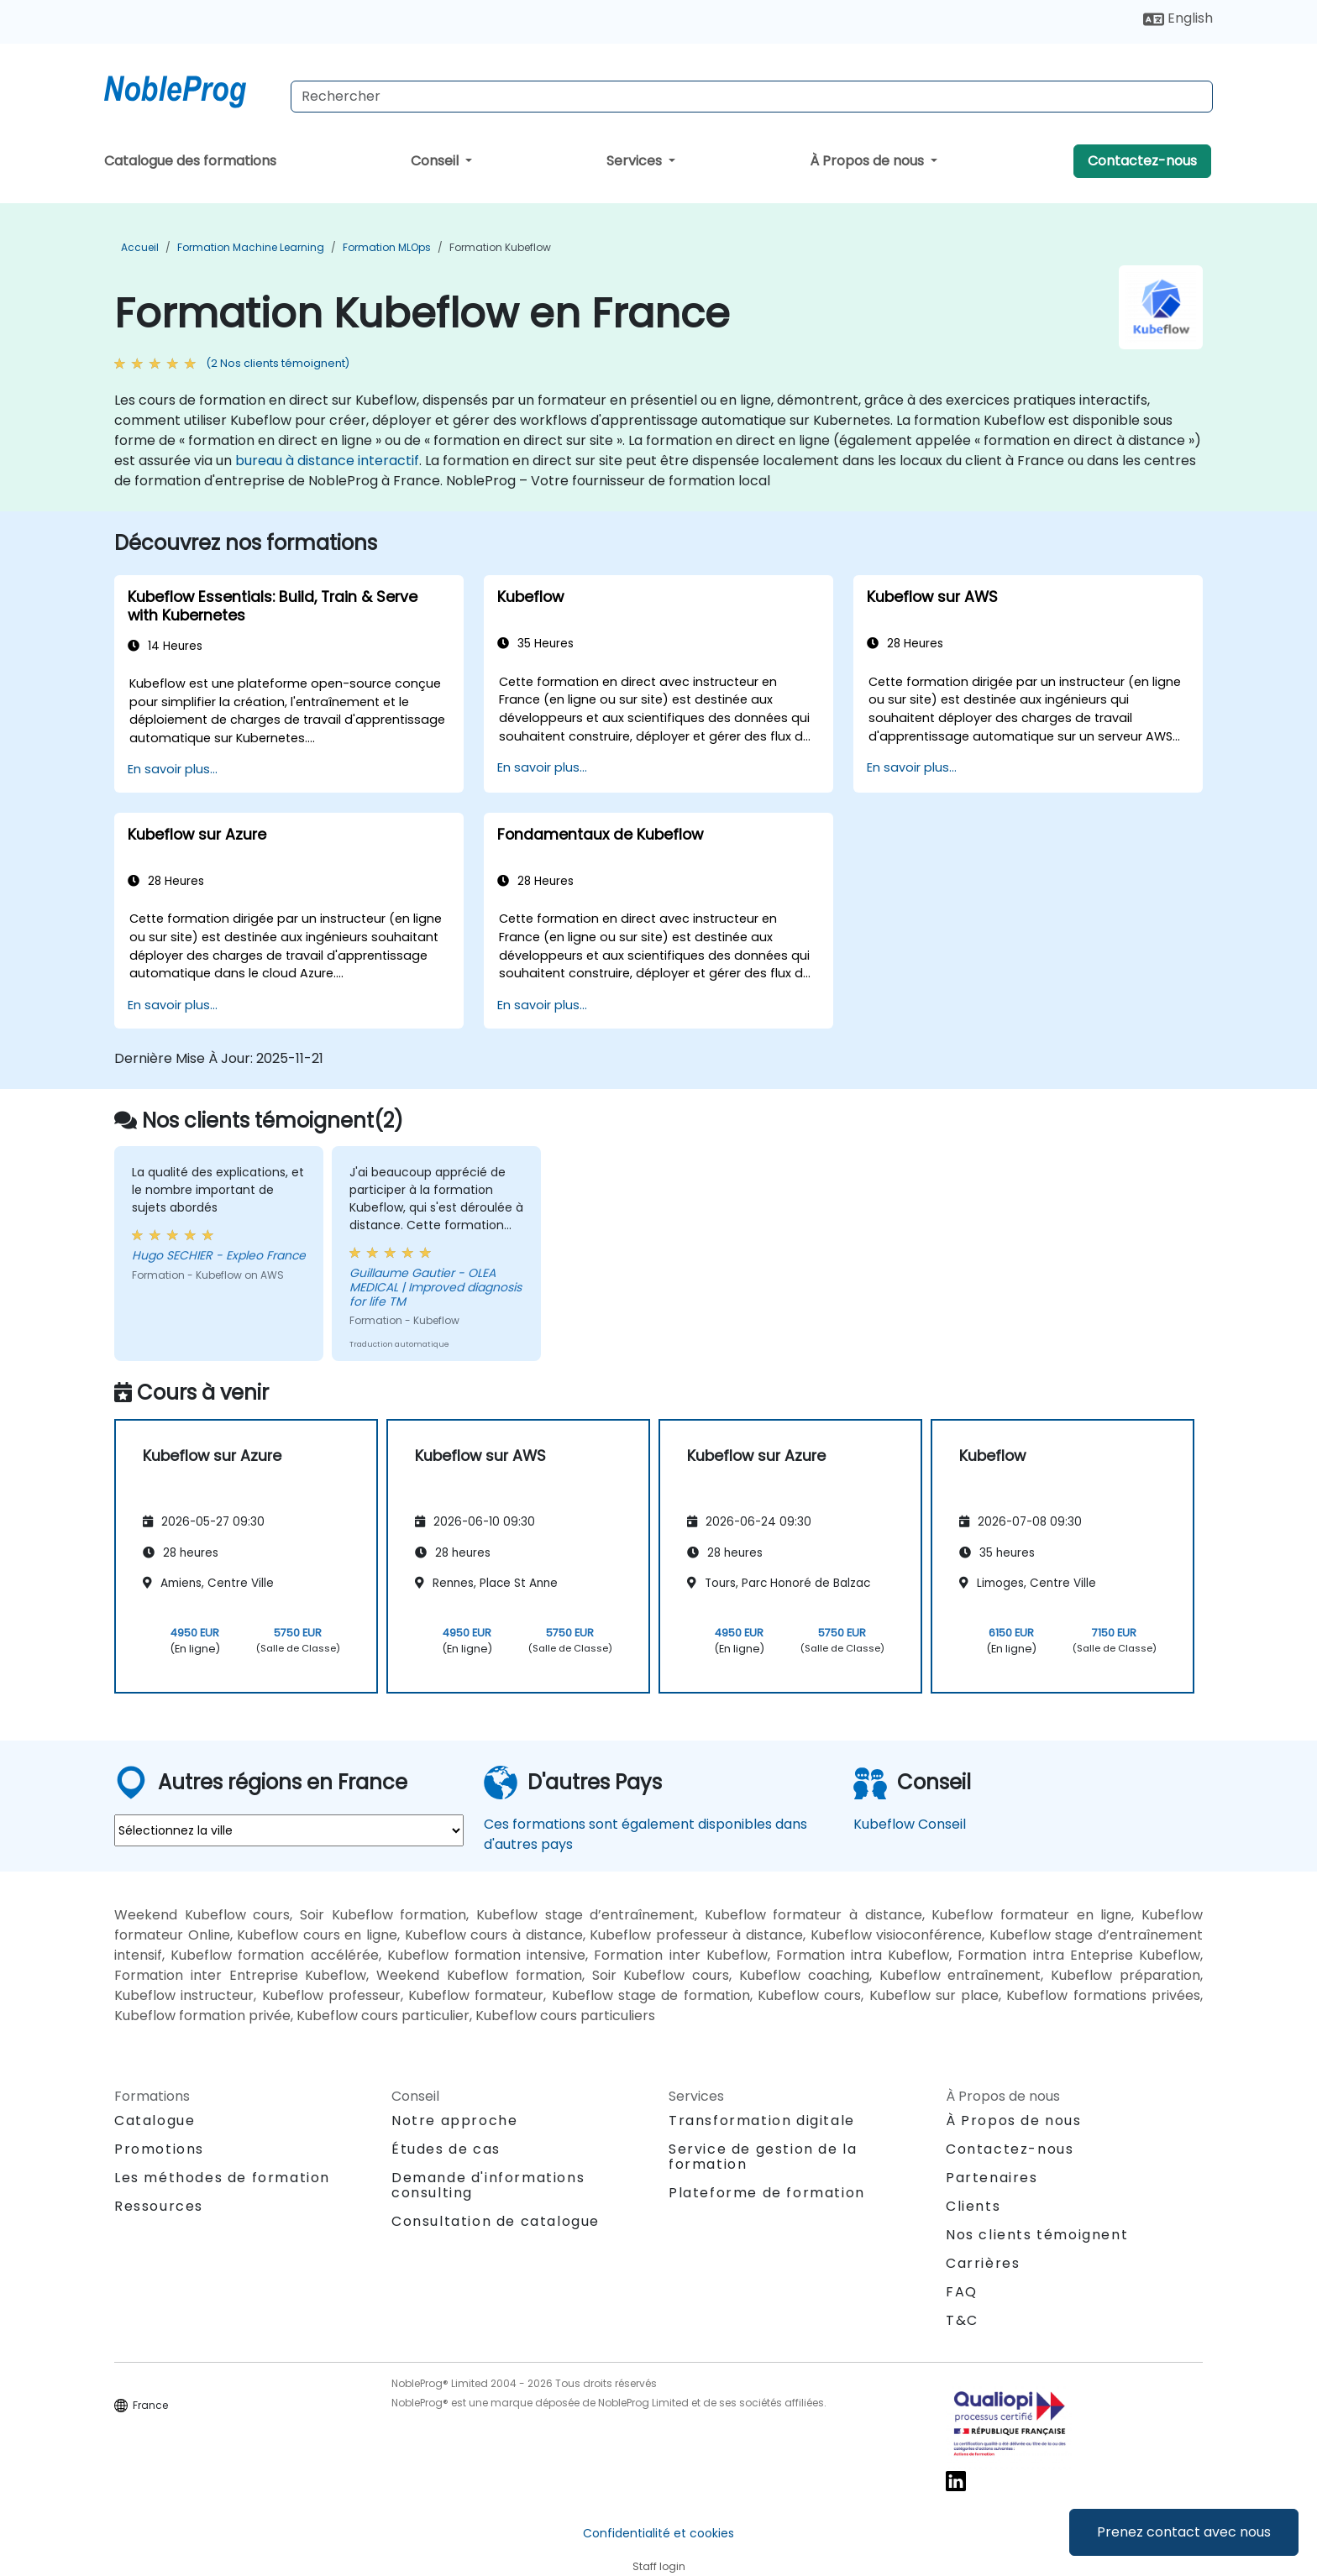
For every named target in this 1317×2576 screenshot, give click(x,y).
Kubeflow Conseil (909, 1824)
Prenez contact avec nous (1184, 2532)
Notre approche (454, 2120)
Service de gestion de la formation (763, 2156)
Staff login (658, 2566)
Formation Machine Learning (250, 247)
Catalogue (154, 2120)
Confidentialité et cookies (658, 2533)
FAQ (962, 2291)
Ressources (158, 2206)
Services (635, 160)
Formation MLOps (387, 247)
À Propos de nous (868, 160)
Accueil (140, 247)
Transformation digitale (762, 2120)
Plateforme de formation (767, 2192)
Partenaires (992, 2177)
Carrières (983, 2263)
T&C (962, 2320)
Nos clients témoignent (1037, 2234)
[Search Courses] (752, 97)
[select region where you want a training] (289, 1830)
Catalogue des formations (190, 160)
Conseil (436, 160)
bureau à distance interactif (327, 460)
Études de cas (446, 2149)
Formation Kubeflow (500, 247)
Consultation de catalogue (495, 2221)
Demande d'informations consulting (488, 2185)
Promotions (159, 2149)
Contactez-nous (1142, 160)
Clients (973, 2206)
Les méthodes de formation (222, 2177)
